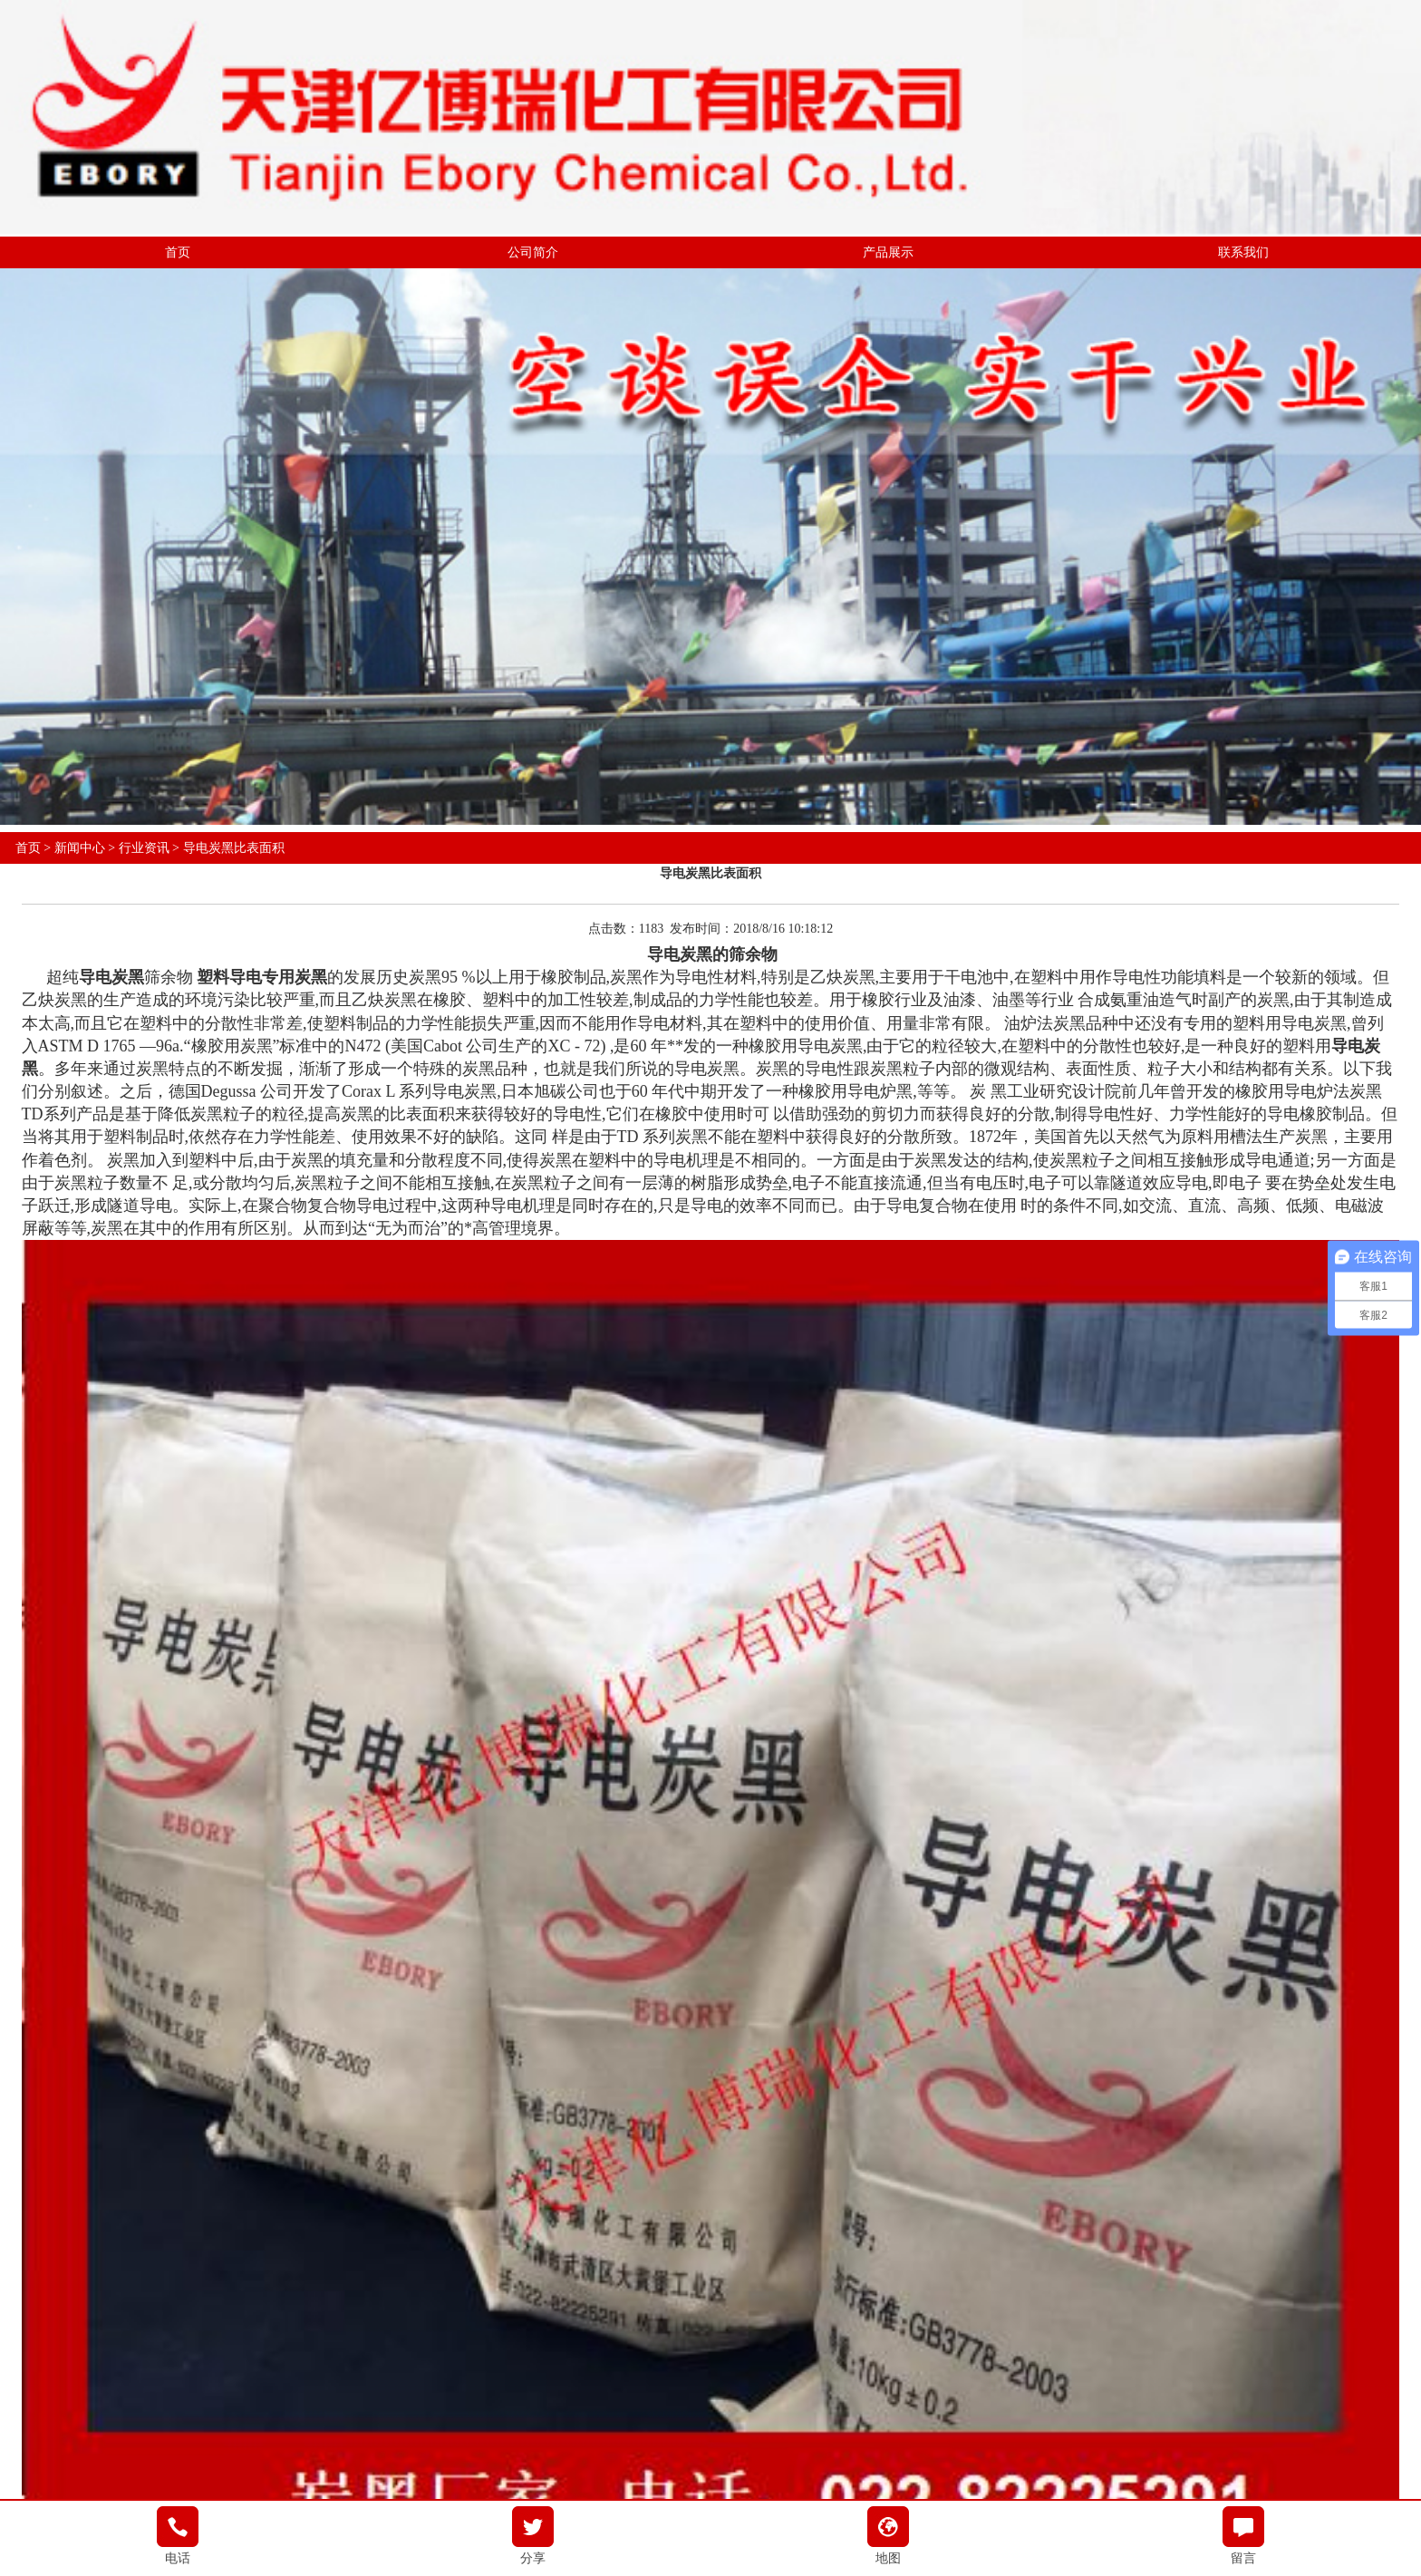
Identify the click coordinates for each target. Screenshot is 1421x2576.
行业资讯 (144, 848)
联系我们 (1243, 252)
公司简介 (533, 252)
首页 (177, 252)
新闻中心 (79, 848)
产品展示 (888, 252)
